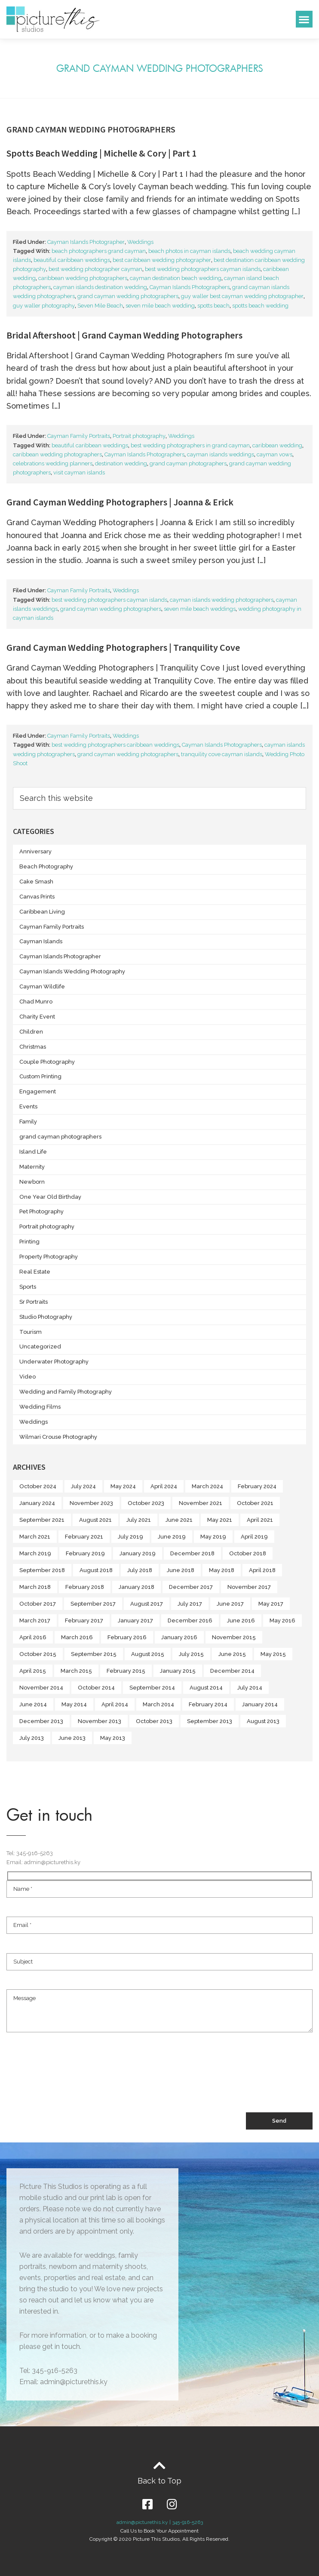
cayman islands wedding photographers (221, 600)
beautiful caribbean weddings (72, 260)
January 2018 (136, 1587)
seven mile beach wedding (160, 305)
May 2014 (74, 1704)
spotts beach (213, 305)
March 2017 (34, 1620)
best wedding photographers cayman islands (203, 269)
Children (31, 1031)
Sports (27, 1286)
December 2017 (191, 1587)
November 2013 (99, 1721)
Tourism (30, 1332)
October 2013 (154, 1721)
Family (28, 1121)
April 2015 (32, 1671)
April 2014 (114, 1704)
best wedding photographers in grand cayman (190, 445)
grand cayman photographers (188, 463)
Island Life (33, 1151)
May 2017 (270, 1603)
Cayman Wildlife (42, 986)
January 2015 (178, 1671)
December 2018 (192, 1553)
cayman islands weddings (220, 454)
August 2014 (206, 1687)
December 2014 (232, 1671)
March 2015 (76, 1671)
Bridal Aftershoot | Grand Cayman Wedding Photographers (124, 335)
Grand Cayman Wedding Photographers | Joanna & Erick (119, 502)
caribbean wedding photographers (82, 278)
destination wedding (121, 463)
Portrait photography (139, 436)
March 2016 (77, 1637)
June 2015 (232, 1654)
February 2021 (84, 1536)
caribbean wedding (277, 445)
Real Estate (34, 1271)
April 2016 (32, 1637)
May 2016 (282, 1620)
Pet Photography (41, 1211)
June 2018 (180, 1570)
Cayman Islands (40, 941)
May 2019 (213, 1536)
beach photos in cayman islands (189, 251)
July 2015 (191, 1654)
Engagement (37, 1091)
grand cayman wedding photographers (127, 296)
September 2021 (41, 1520)
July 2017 (190, 1603)
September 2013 (209, 1721)
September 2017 (93, 1603)
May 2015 (273, 1654)
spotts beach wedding (260, 305)
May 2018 (221, 1570)
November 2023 (91, 1503)
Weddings (140, 242)
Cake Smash (36, 881)
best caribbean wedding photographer (162, 260)
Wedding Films (40, 1406)
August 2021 (95, 1520)
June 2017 (230, 1603)
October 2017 (37, 1603)
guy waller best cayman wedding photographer (242, 296)
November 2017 (249, 1587)
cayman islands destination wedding (100, 287)
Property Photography (48, 1256)
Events (28, 1106)
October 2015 (37, 1654)
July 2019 (130, 1536)
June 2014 (33, 1704)
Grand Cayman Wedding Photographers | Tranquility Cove (123, 647)
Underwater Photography (54, 1361)
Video (27, 1376)
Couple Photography (47, 1062)
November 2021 (200, 1503)
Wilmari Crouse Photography (58, 1437)
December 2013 (41, 1721)
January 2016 (179, 1637)
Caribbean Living (42, 911)
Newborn (32, 1182)
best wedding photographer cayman (95, 269)
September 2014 (152, 1687)
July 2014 (249, 1687)
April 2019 (254, 1536)
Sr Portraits (33, 1302)
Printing (29, 1241)
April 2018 (262, 1570)
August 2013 (263, 1721)
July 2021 (138, 1520)
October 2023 (146, 1503)
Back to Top (159, 2480)
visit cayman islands (79, 472)
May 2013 (112, 1738)
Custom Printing (40, 1076)
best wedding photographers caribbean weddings (115, 745)
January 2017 (135, 1620)
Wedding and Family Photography (65, 1391)
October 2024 (37, 1486)
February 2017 (84, 1620)
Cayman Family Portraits (78, 436)
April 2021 (260, 1520)
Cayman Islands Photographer (86, 242)
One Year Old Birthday (50, 1197)
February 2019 (85, 1553)
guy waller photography (44, 305)
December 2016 (190, 1620)
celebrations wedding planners (52, 463)
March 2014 (158, 1704)
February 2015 (126, 1671)
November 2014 (41, 1687)
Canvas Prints (37, 896)
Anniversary (35, 851)
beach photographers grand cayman (99, 251)
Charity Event (37, 1016)
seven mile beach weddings (200, 609)
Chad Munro (35, 1001)
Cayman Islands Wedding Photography (72, 971)
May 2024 (123, 1486)
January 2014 (260, 1704)
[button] (304, 19)
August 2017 (146, 1603)
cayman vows (274, 454)
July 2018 (139, 1570)
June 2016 (241, 1620)
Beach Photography (46, 866)
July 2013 (31, 1738)
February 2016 (127, 1637)
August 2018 (96, 1570)
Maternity (32, 1166)
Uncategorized (40, 1346)
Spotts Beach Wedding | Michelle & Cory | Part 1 (101, 153)
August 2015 (147, 1654)
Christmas (32, 1046)
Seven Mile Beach (100, 305)
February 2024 (257, 1486)
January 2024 (37, 1503)
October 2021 (255, 1503)
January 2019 (138, 1553)
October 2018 (247, 1553)
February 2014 (208, 1704)
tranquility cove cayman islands (221, 754)
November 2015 (234, 1637)
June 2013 (72, 1738)
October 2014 (96, 1687)
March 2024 (207, 1486)
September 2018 (42, 1570)
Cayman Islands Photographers (190, 287)
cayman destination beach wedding (175, 278)
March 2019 (35, 1553)
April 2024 (163, 1486)
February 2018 (84, 1587)
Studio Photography (45, 1317)
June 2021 (179, 1520)
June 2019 (172, 1536)
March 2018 (35, 1587)
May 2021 (219, 1520)
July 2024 (83, 1486)
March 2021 (34, 1536)
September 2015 (94, 1654)
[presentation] (71, 2080)
